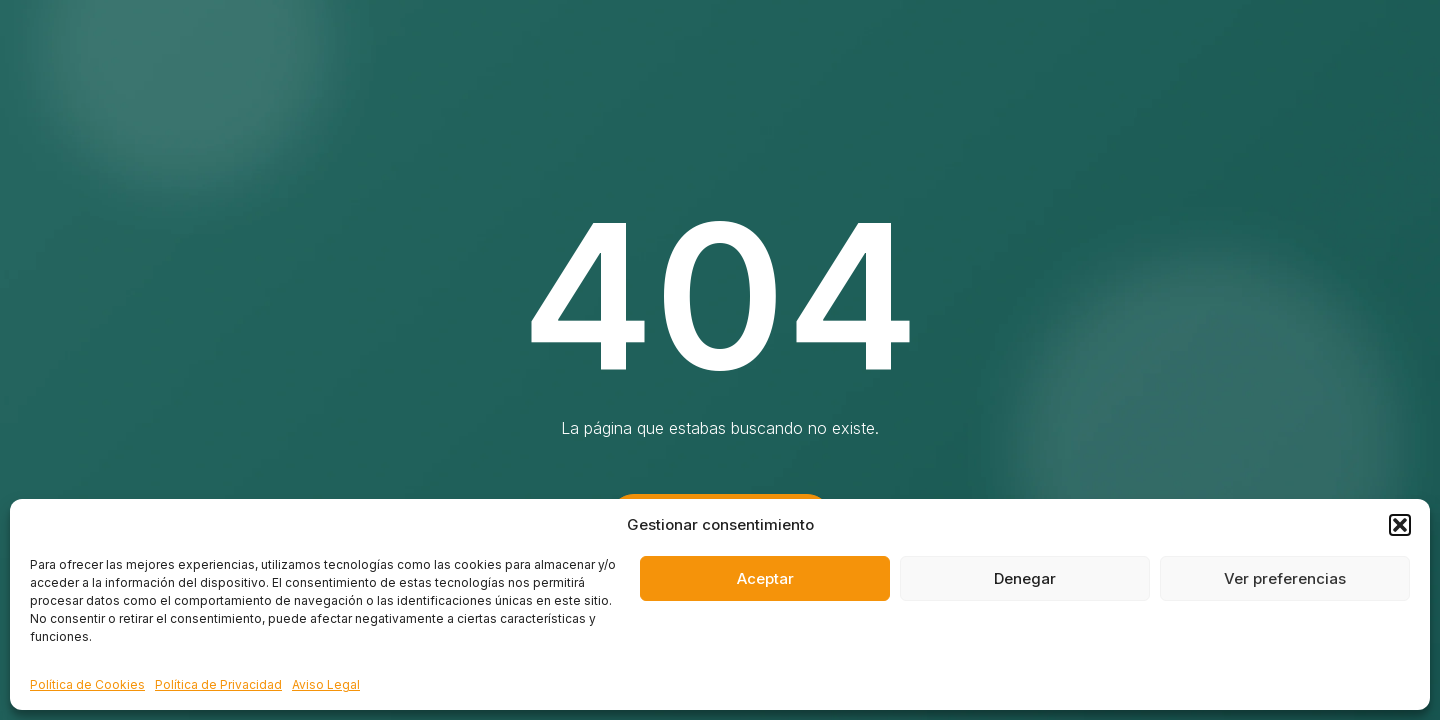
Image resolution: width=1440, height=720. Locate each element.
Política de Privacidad (218, 684)
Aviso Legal (326, 684)
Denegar (1025, 578)
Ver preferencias (1285, 578)
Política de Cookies (87, 684)
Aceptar (765, 578)
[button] (1400, 525)
